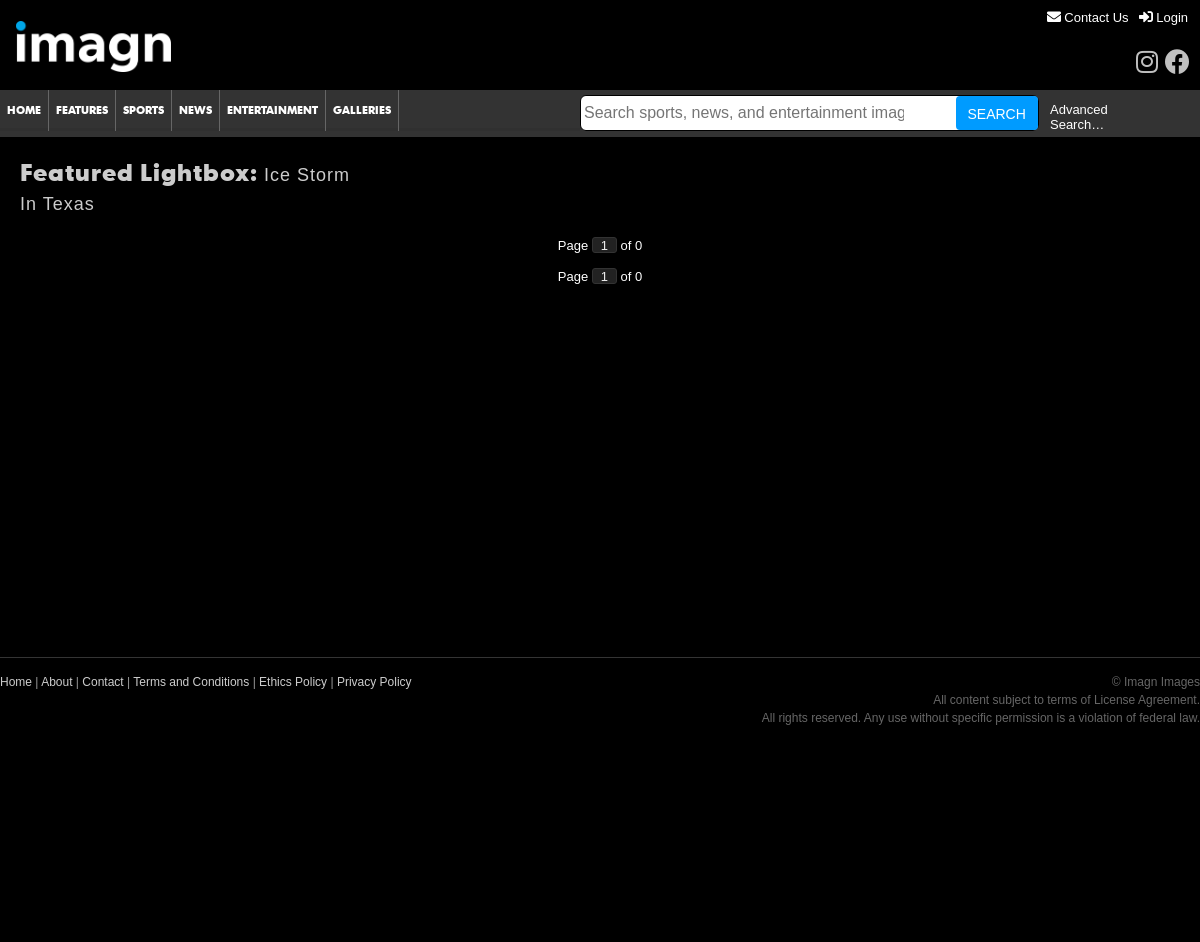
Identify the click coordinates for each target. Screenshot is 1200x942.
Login (1163, 17)
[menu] (1117, 17)
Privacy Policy (374, 682)
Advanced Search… (1079, 117)
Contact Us (1088, 17)
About (56, 682)
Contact (102, 682)
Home (16, 682)
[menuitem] (1088, 17)
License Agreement (1145, 700)
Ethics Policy (293, 682)
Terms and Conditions (191, 682)
